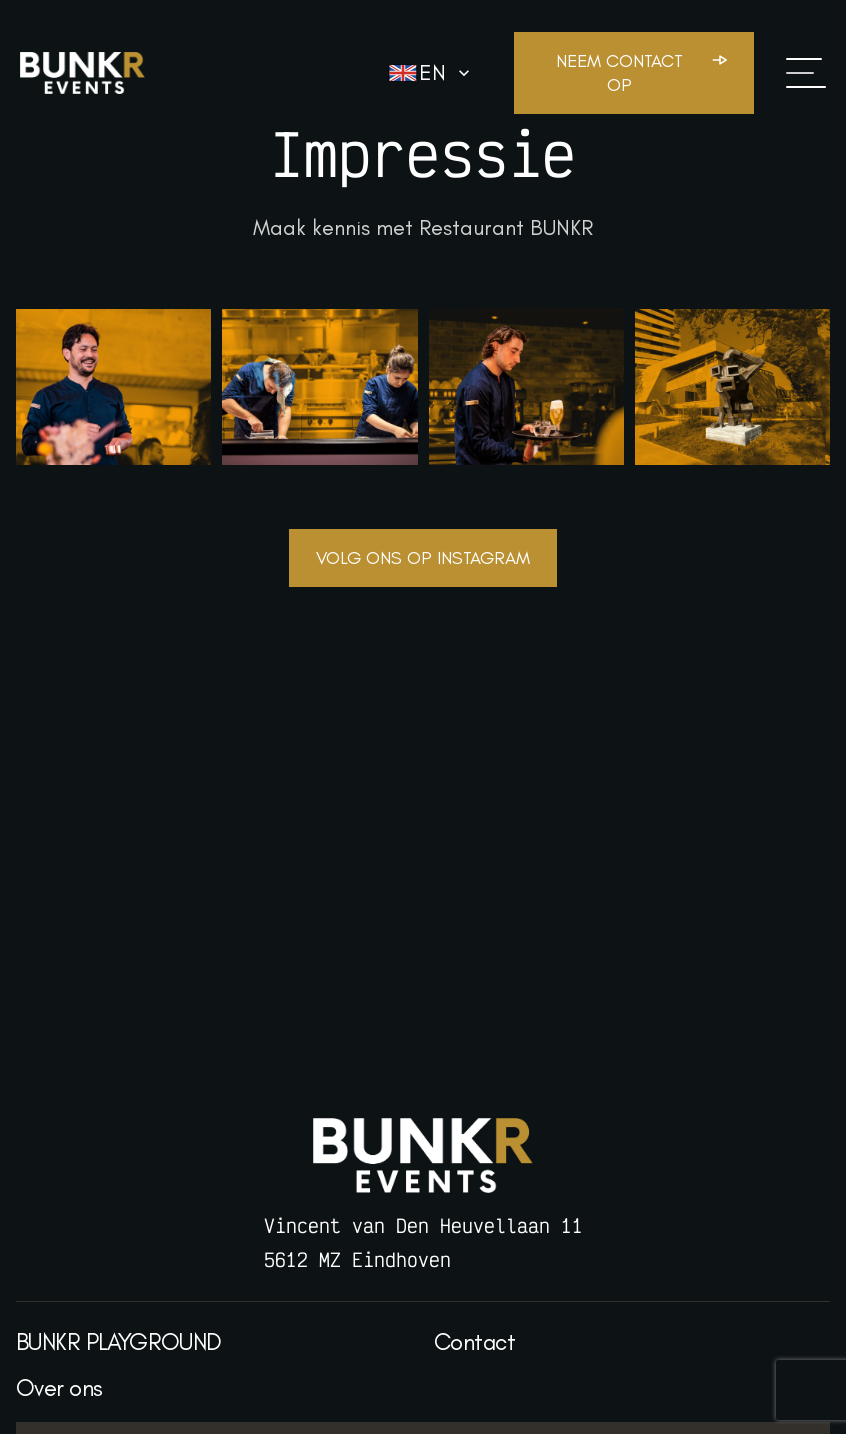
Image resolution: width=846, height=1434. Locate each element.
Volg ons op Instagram (423, 558)
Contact (474, 1341)
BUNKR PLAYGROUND (119, 1341)
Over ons (59, 1387)
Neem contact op (619, 73)
